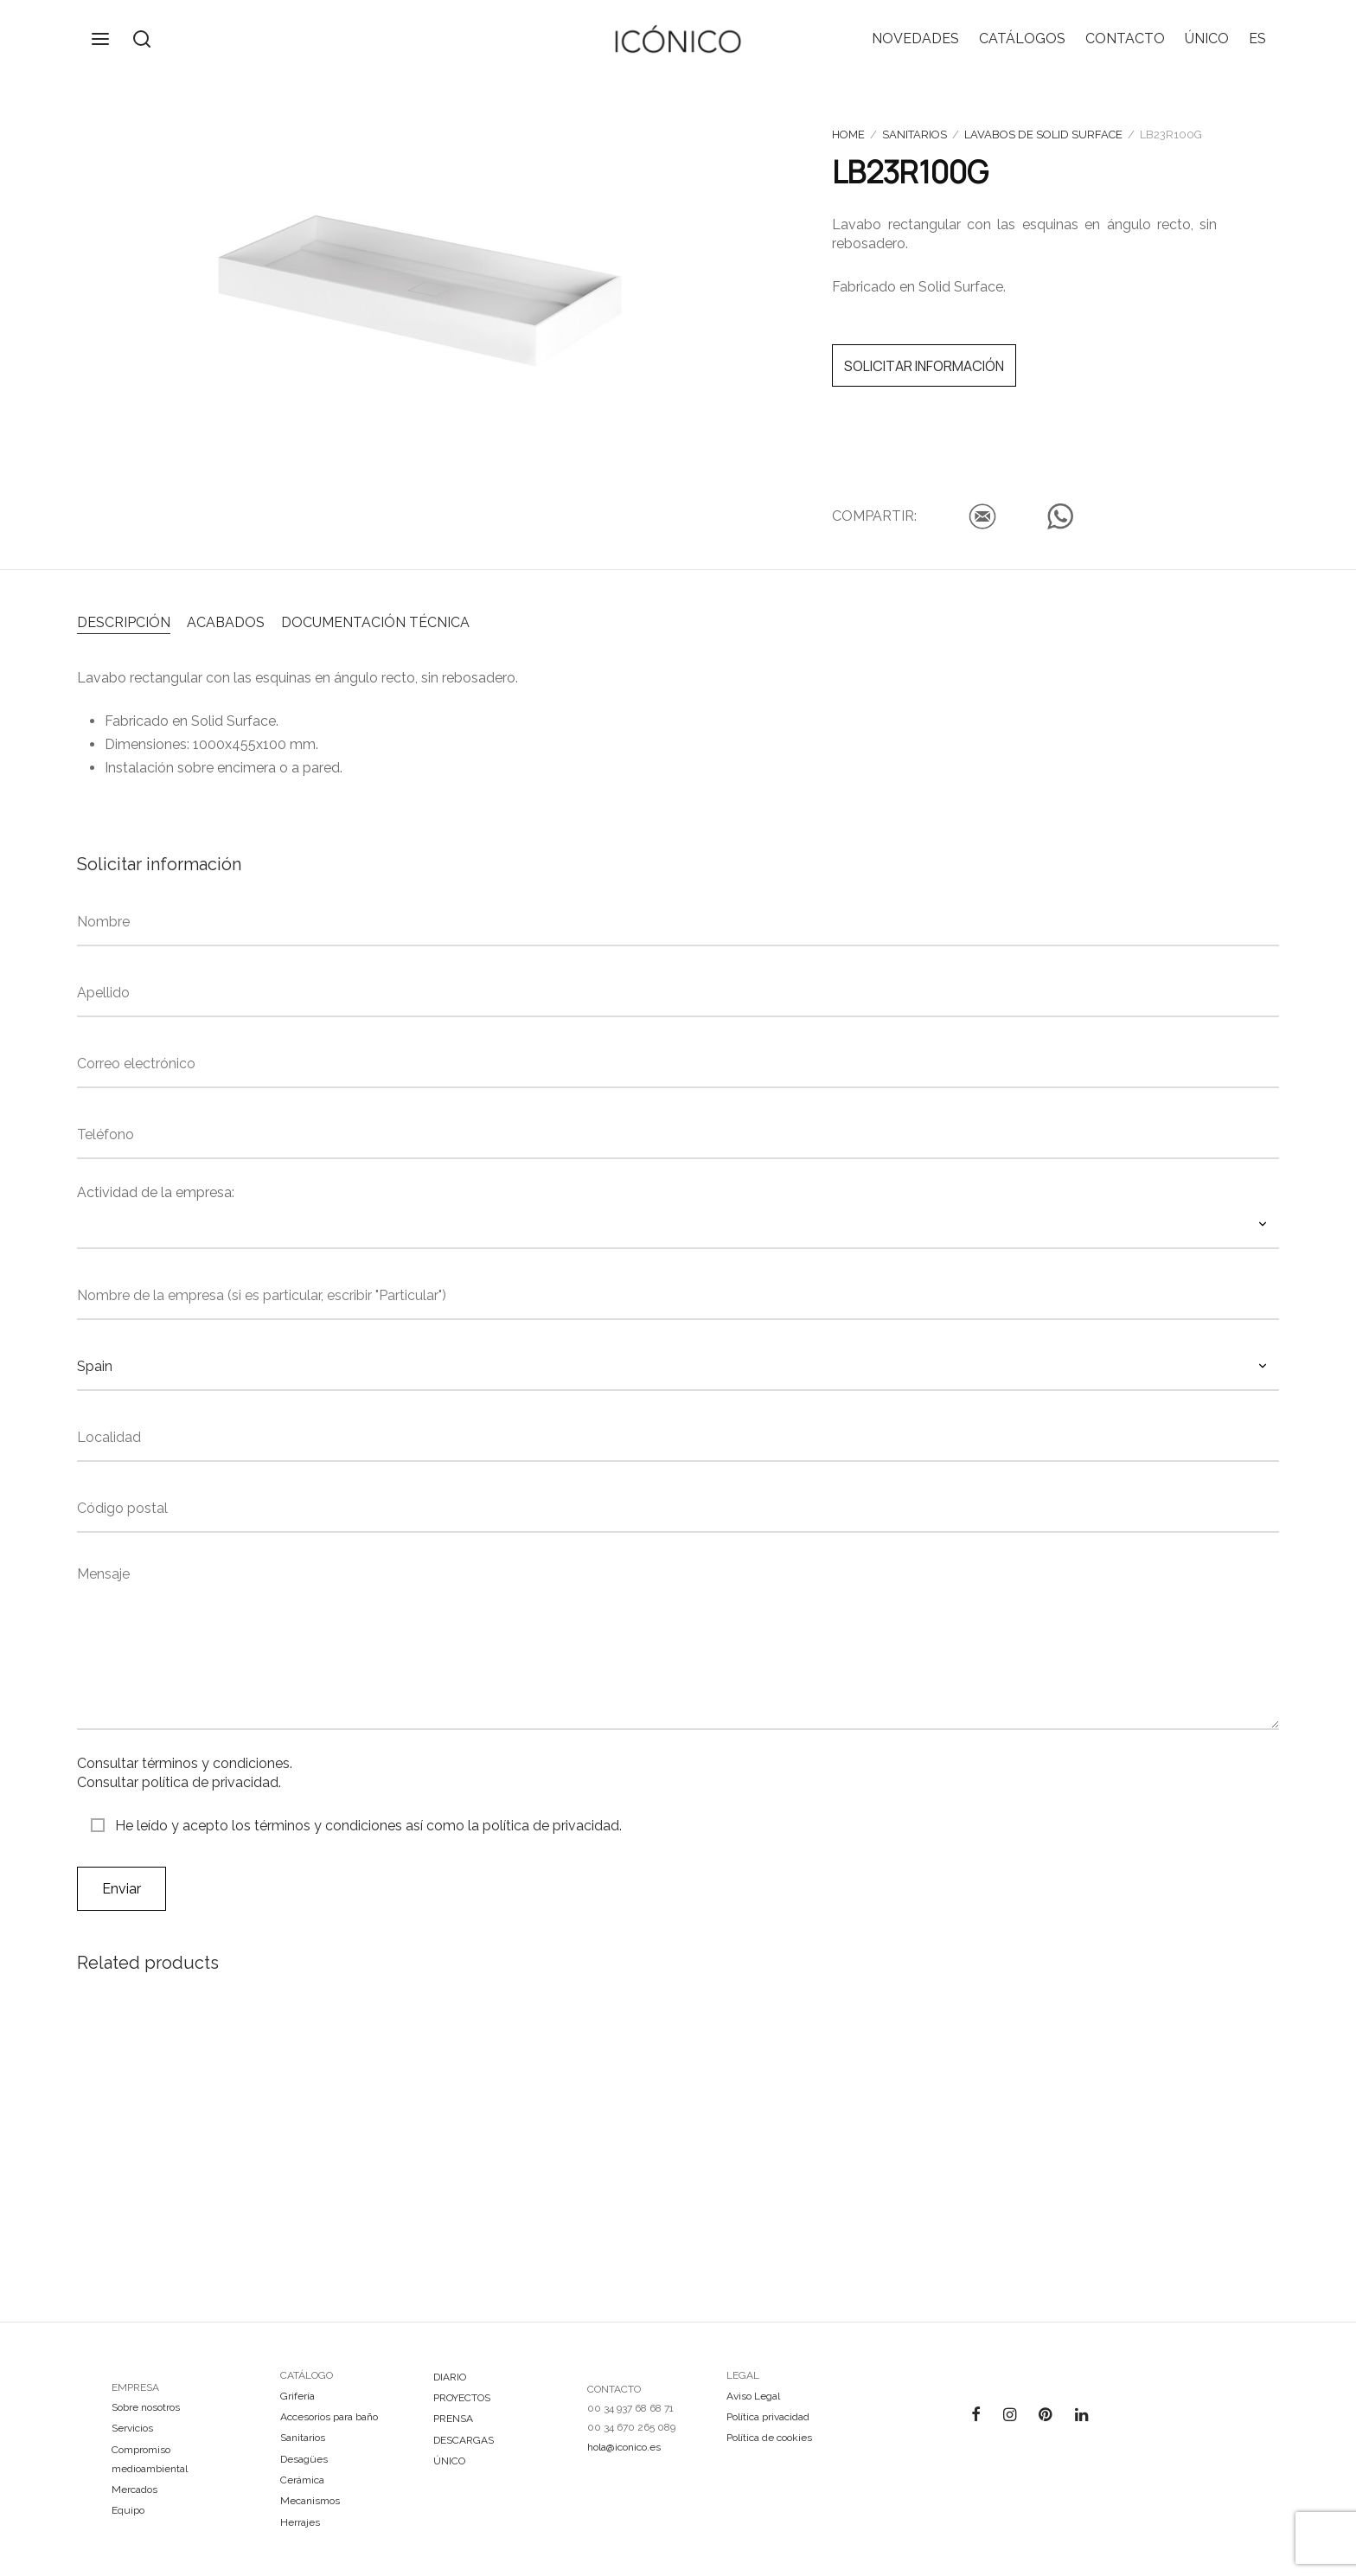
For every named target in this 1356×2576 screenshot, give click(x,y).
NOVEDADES (915, 38)
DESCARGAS (463, 2440)
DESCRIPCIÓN (123, 622)
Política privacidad (767, 2417)
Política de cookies (769, 2438)
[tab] (123, 621)
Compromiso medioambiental (150, 2459)
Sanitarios (914, 134)
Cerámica (302, 2480)
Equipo (128, 2510)
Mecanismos (310, 2501)
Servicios (132, 2428)
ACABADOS (226, 622)
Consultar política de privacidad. (179, 1782)
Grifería (297, 2396)
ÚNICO (1207, 38)
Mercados (134, 2489)
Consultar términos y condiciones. (184, 1763)
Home (848, 134)
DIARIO (449, 2377)
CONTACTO (1125, 38)
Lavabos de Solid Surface (1043, 134)
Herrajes (300, 2522)
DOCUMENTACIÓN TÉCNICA (375, 622)
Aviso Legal (753, 2396)
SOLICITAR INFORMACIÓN (924, 365)
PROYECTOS (461, 2398)
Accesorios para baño (329, 2417)
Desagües (304, 2459)
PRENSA (453, 2419)
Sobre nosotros (146, 2407)
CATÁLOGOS (1022, 38)
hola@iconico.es (624, 2447)
